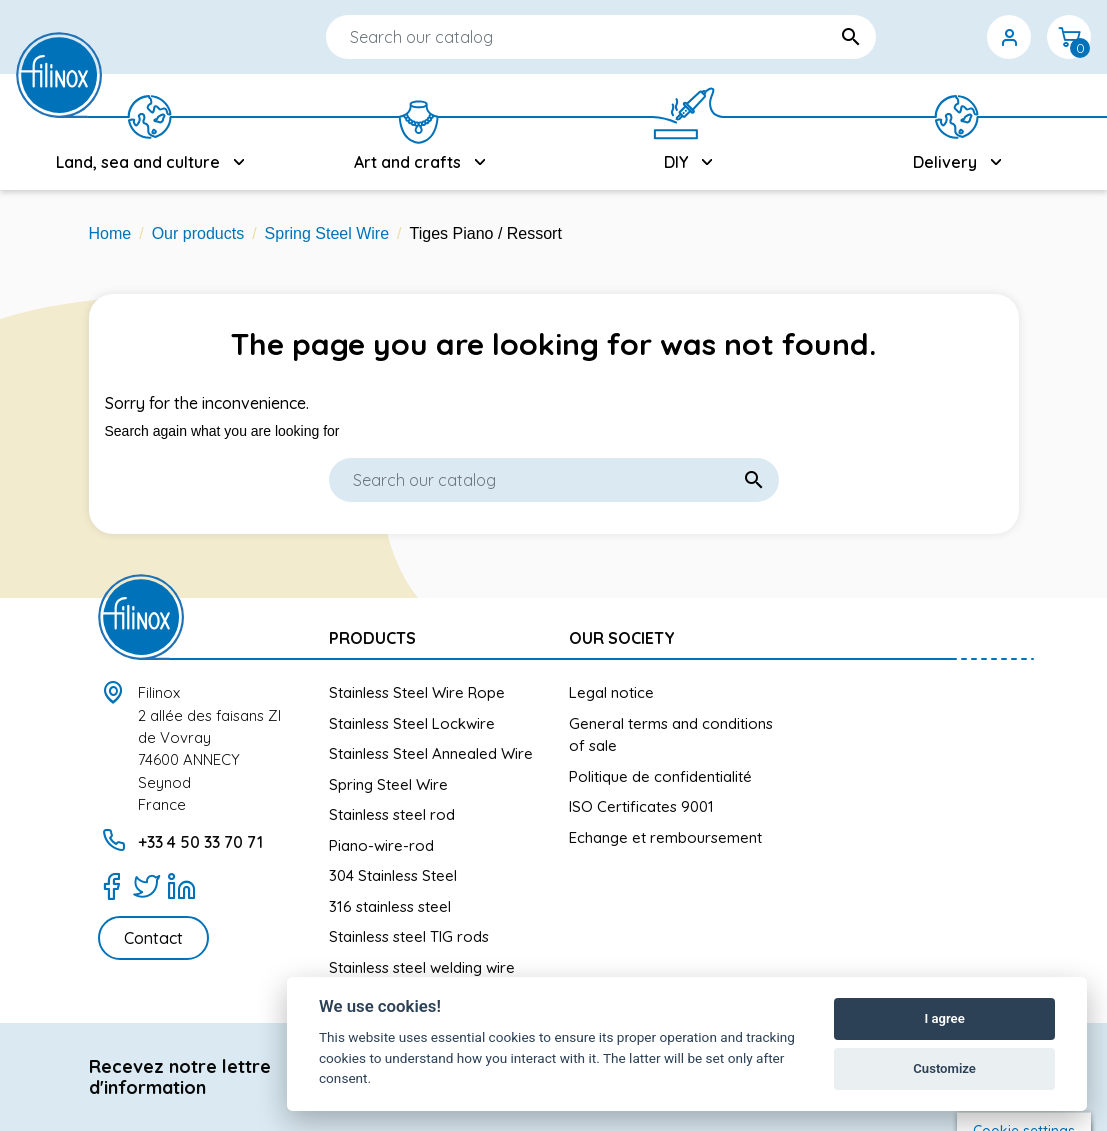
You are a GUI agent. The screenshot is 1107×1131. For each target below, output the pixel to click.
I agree (944, 1018)
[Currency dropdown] (949, 37)
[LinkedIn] (181, 886)
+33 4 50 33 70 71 (200, 842)
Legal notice (611, 692)
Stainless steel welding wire (422, 967)
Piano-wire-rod (381, 845)
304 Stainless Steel (393, 875)
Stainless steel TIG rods (409, 936)
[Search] (541, 37)
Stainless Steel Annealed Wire (431, 753)
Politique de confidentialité (660, 776)
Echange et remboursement (665, 837)
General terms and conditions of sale (671, 735)
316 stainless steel (390, 906)
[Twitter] (146, 886)
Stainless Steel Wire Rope (417, 692)
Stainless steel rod (392, 814)
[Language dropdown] (889, 37)
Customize (944, 1068)
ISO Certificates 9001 (641, 806)
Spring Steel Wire (388, 784)
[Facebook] (111, 886)
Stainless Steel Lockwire (412, 723)
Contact (153, 938)
